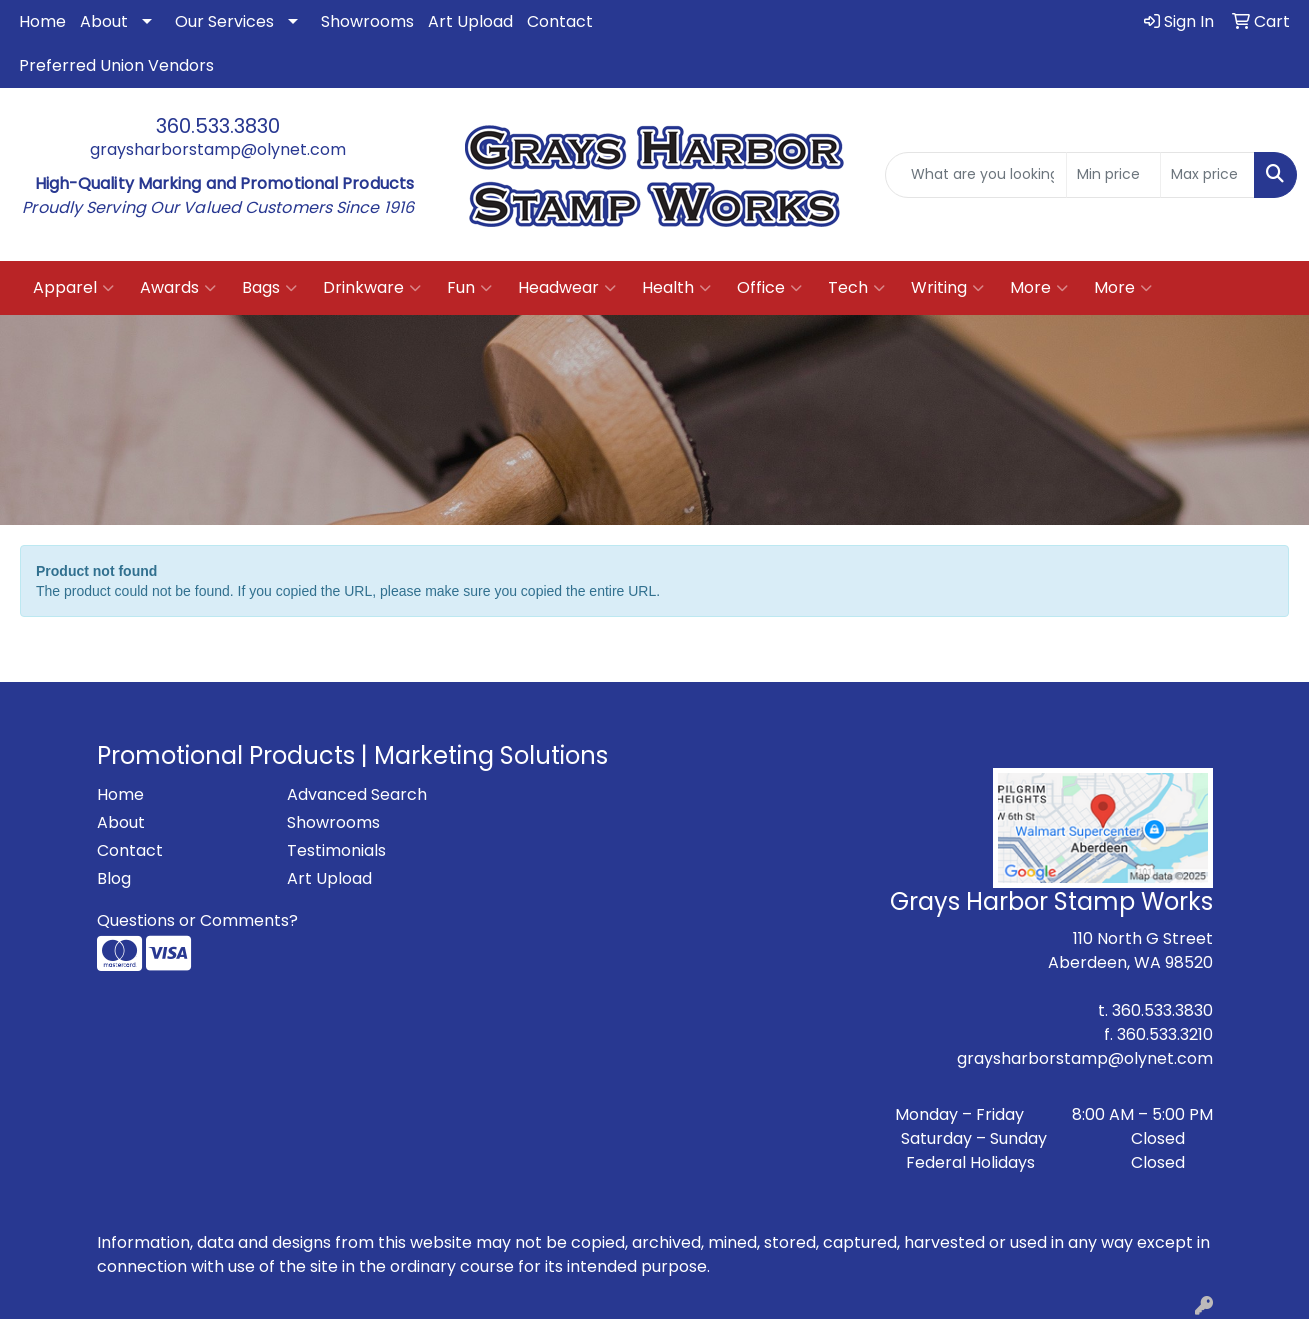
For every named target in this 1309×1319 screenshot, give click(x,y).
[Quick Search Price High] (1207, 175)
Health (676, 288)
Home (42, 21)
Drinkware (372, 288)
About (104, 21)
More (1039, 288)
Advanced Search (357, 794)
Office (769, 288)
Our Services (224, 21)
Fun (469, 288)
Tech (856, 288)
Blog (114, 878)
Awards (178, 288)
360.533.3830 (218, 126)
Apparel (73, 288)
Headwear (567, 288)
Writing (947, 288)
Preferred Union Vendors (116, 65)
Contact (560, 21)
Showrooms (367, 21)
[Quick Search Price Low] (1113, 175)
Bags (269, 288)
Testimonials (336, 850)
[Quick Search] (976, 175)
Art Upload (470, 21)
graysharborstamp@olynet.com (218, 149)
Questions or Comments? (197, 920)
